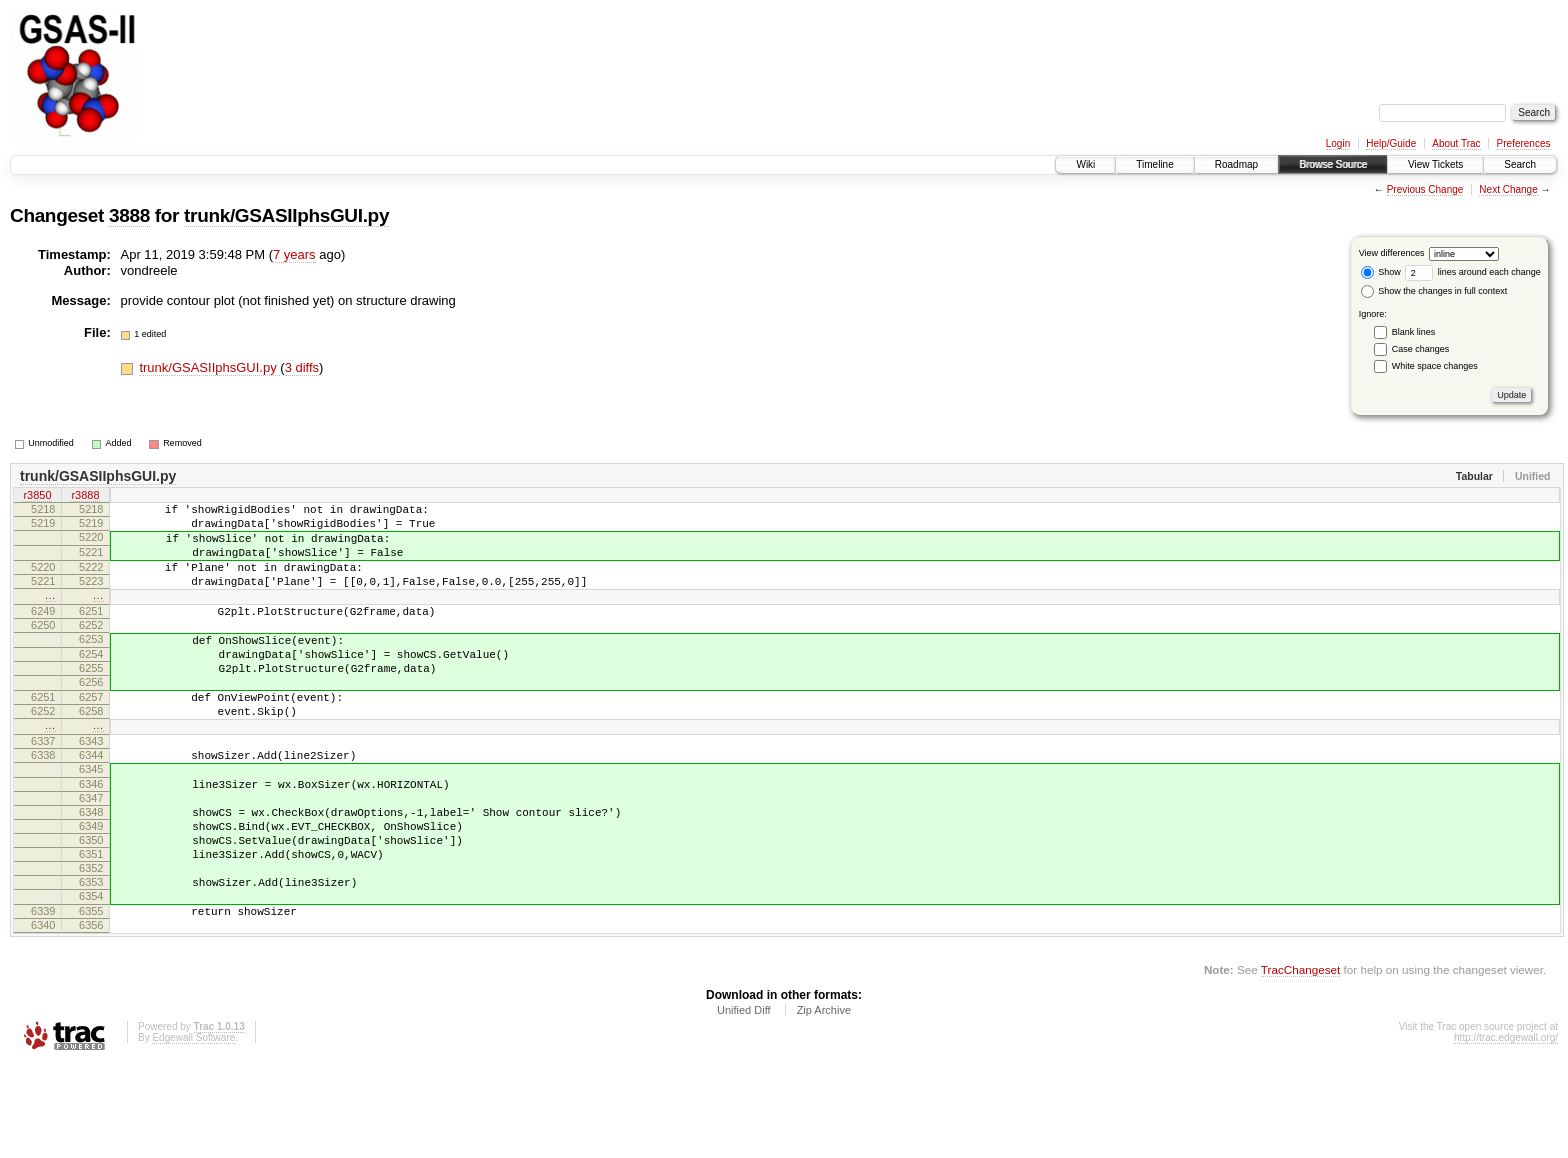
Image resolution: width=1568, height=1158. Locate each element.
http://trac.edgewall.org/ (1506, 1130)
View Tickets (1435, 164)
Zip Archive (824, 1103)
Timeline (1154, 164)
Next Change (1508, 189)
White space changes (1435, 366)
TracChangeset (1300, 1062)
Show (1381, 272)
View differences (1392, 253)
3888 (129, 215)
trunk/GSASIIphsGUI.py (286, 215)
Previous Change (1425, 189)
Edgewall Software (193, 1130)
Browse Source (1333, 164)
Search (1520, 164)
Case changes (1421, 349)
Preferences (1524, 143)
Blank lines (1414, 332)
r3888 (85, 497)
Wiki (1085, 164)
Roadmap (1236, 164)
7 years (294, 254)
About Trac (1456, 143)
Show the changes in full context (1434, 291)
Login (1338, 143)
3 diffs (302, 367)
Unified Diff (744, 1103)
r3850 (37, 497)
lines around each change (1473, 272)
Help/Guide (1391, 143)
